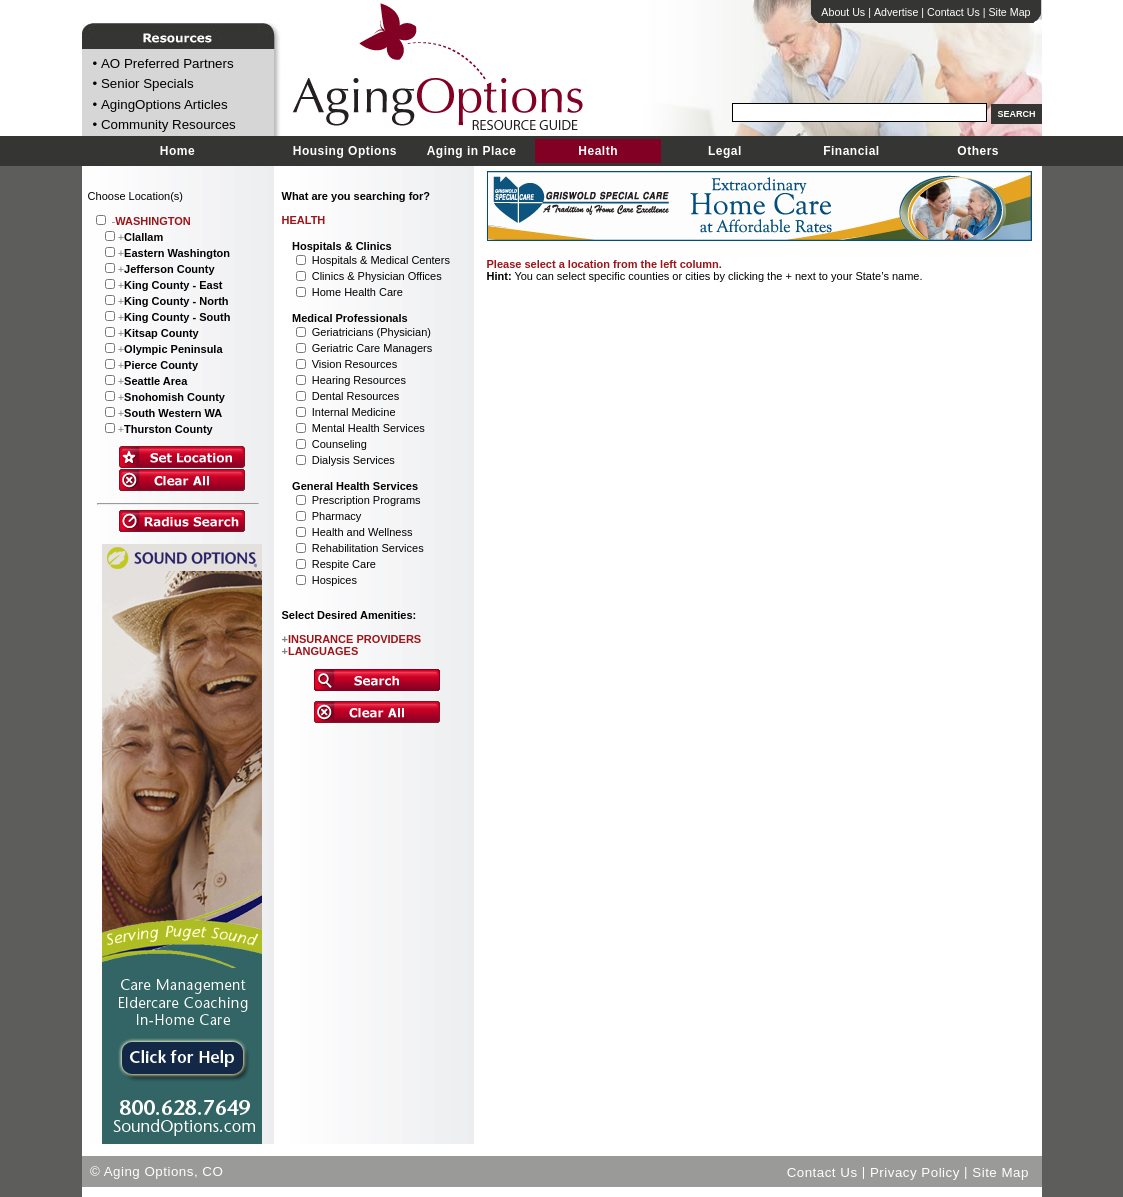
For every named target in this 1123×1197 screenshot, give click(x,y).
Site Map (1009, 12)
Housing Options (345, 151)
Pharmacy (337, 516)
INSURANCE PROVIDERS (352, 639)
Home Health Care (357, 292)
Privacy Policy (915, 1171)
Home (177, 151)
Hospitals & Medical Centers (381, 260)
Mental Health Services (368, 428)
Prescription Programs (366, 500)
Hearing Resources (359, 380)
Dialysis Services (353, 460)
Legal (725, 151)
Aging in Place (472, 151)
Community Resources (168, 125)
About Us (843, 12)
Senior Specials (147, 84)
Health (598, 151)
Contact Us (953, 12)
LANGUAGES (320, 651)
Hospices (334, 580)
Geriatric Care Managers (372, 348)
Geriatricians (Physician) (371, 332)
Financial (851, 151)
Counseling (339, 444)
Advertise (896, 12)
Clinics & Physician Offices (377, 276)
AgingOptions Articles (164, 104)
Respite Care (344, 564)
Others (978, 151)
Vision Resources (354, 364)
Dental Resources (355, 396)
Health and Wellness (362, 532)
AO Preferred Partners (167, 63)
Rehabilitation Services (368, 548)
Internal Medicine (354, 412)
